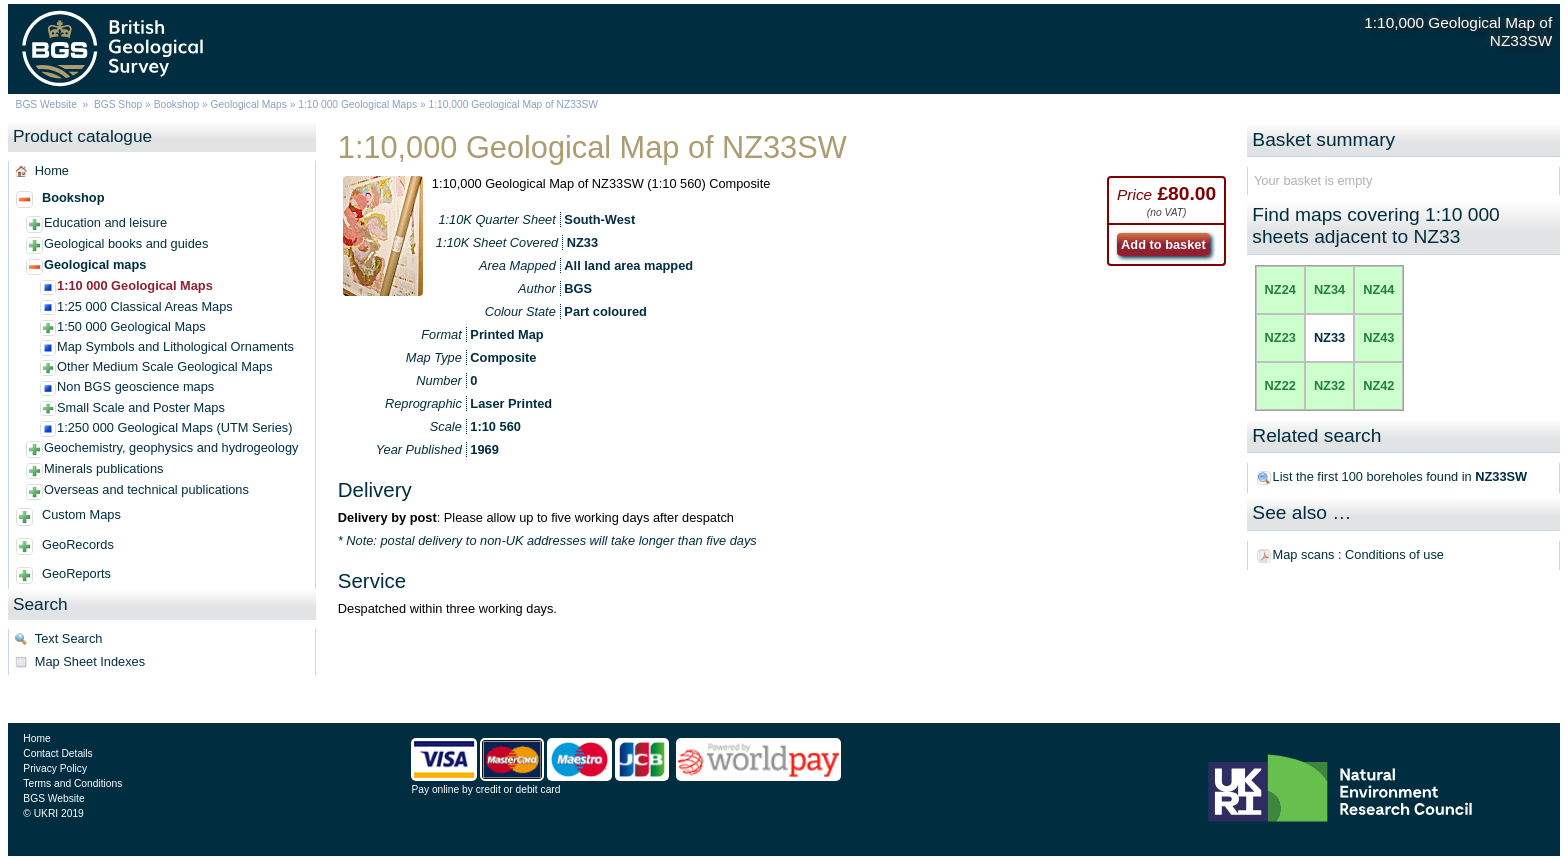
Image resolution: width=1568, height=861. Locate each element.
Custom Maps (81, 514)
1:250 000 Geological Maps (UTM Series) (174, 427)
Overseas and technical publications (146, 489)
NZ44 (1378, 289)
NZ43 (1378, 337)
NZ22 (1280, 385)
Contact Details (57, 753)
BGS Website (46, 104)
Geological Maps (249, 104)
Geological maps (95, 264)
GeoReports (76, 573)
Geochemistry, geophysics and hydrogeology (171, 447)
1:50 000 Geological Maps (131, 326)
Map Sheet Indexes (90, 661)
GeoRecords (78, 544)
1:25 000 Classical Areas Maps (145, 306)
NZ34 (1329, 289)
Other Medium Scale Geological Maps (165, 366)
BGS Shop (118, 104)
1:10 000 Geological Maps (357, 104)
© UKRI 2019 (53, 813)
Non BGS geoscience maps (135, 386)
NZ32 (1329, 385)
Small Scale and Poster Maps (141, 407)
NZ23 (1280, 337)
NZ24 (1280, 289)
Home (52, 170)
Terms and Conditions (72, 783)
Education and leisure (105, 222)
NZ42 (1378, 385)
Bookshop (177, 104)
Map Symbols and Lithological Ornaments (175, 346)
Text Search (69, 638)
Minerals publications (104, 468)
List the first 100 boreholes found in (1400, 476)
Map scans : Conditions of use (1358, 554)
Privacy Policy (55, 768)
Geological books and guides (126, 243)
